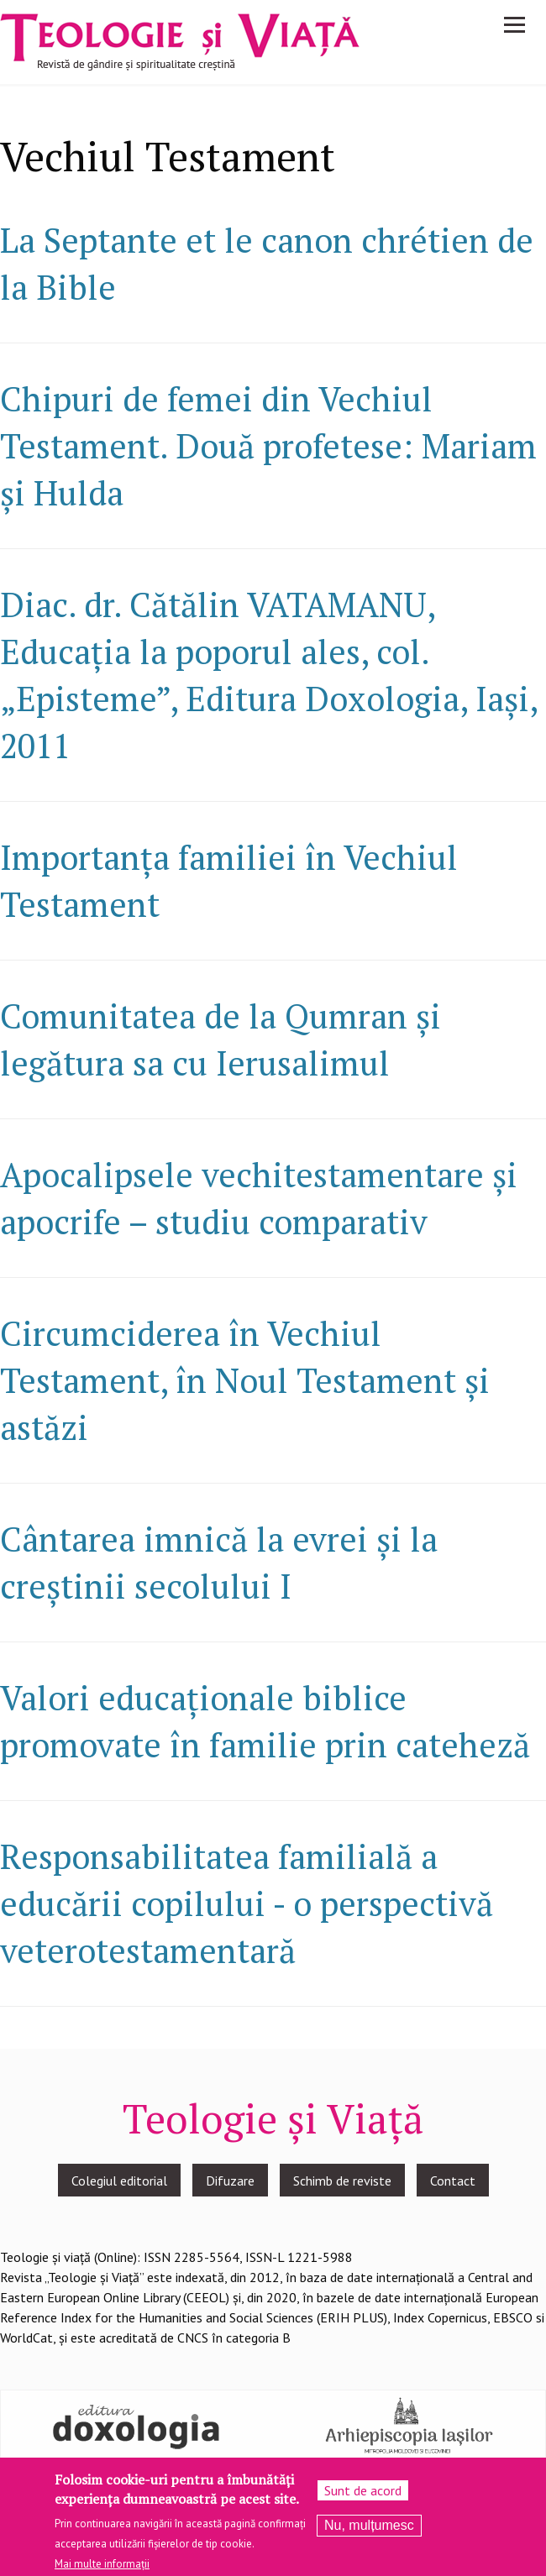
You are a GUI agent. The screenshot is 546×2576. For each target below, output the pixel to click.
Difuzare (230, 2180)
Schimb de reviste (342, 2180)
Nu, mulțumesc (369, 2533)
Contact (452, 2180)
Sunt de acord (363, 2498)
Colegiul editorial (119, 2180)
